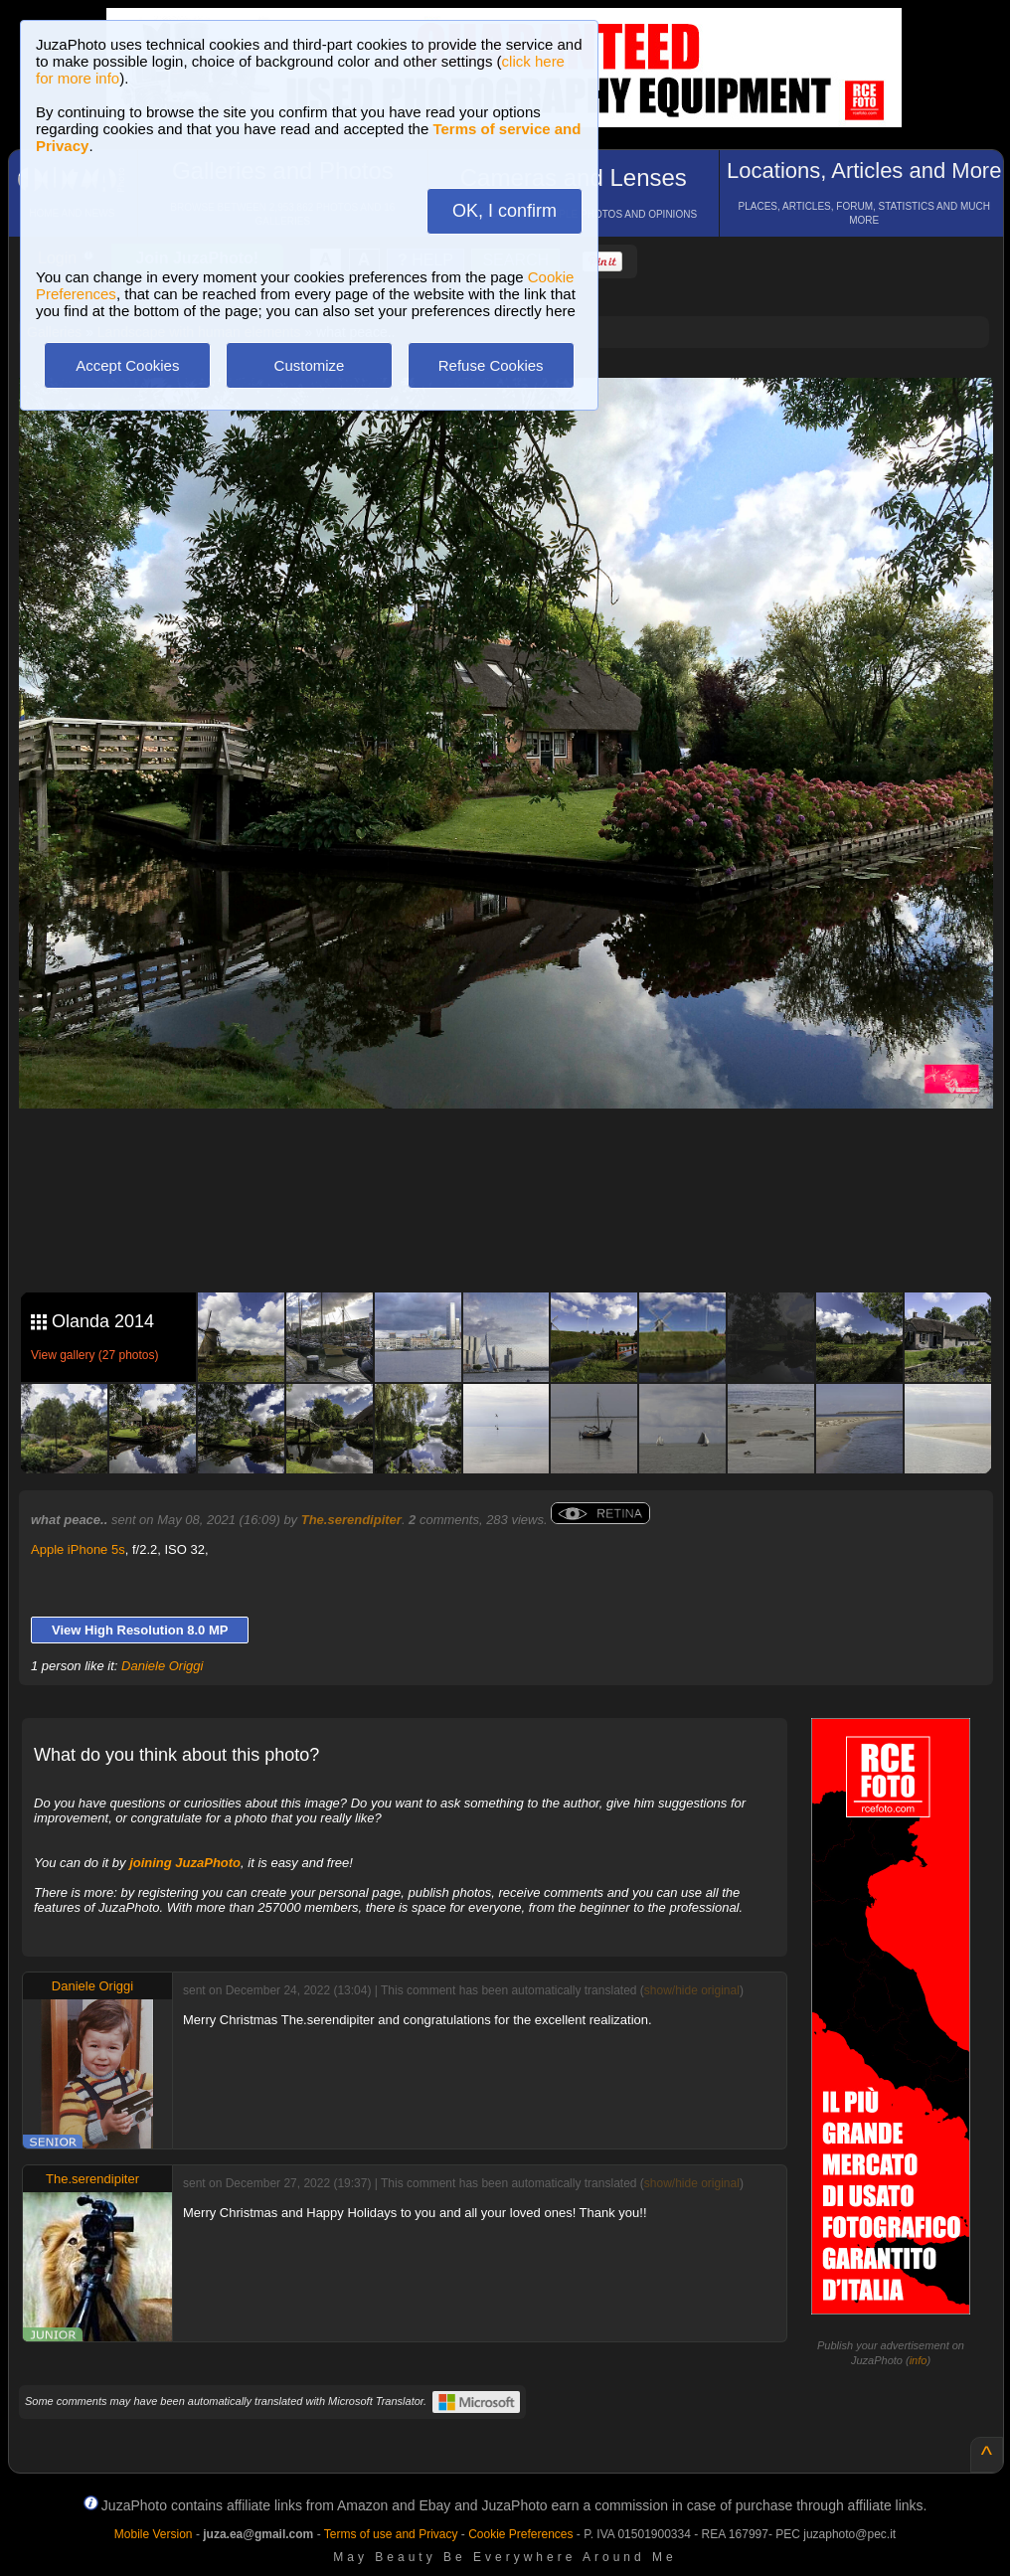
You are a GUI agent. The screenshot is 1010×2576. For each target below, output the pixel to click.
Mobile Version (153, 2534)
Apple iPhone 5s (78, 1549)
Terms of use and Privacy (391, 2534)
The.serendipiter (351, 1519)
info (918, 2360)
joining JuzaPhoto (185, 1862)
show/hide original (692, 1990)
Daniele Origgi (162, 1665)
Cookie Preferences (520, 2534)
